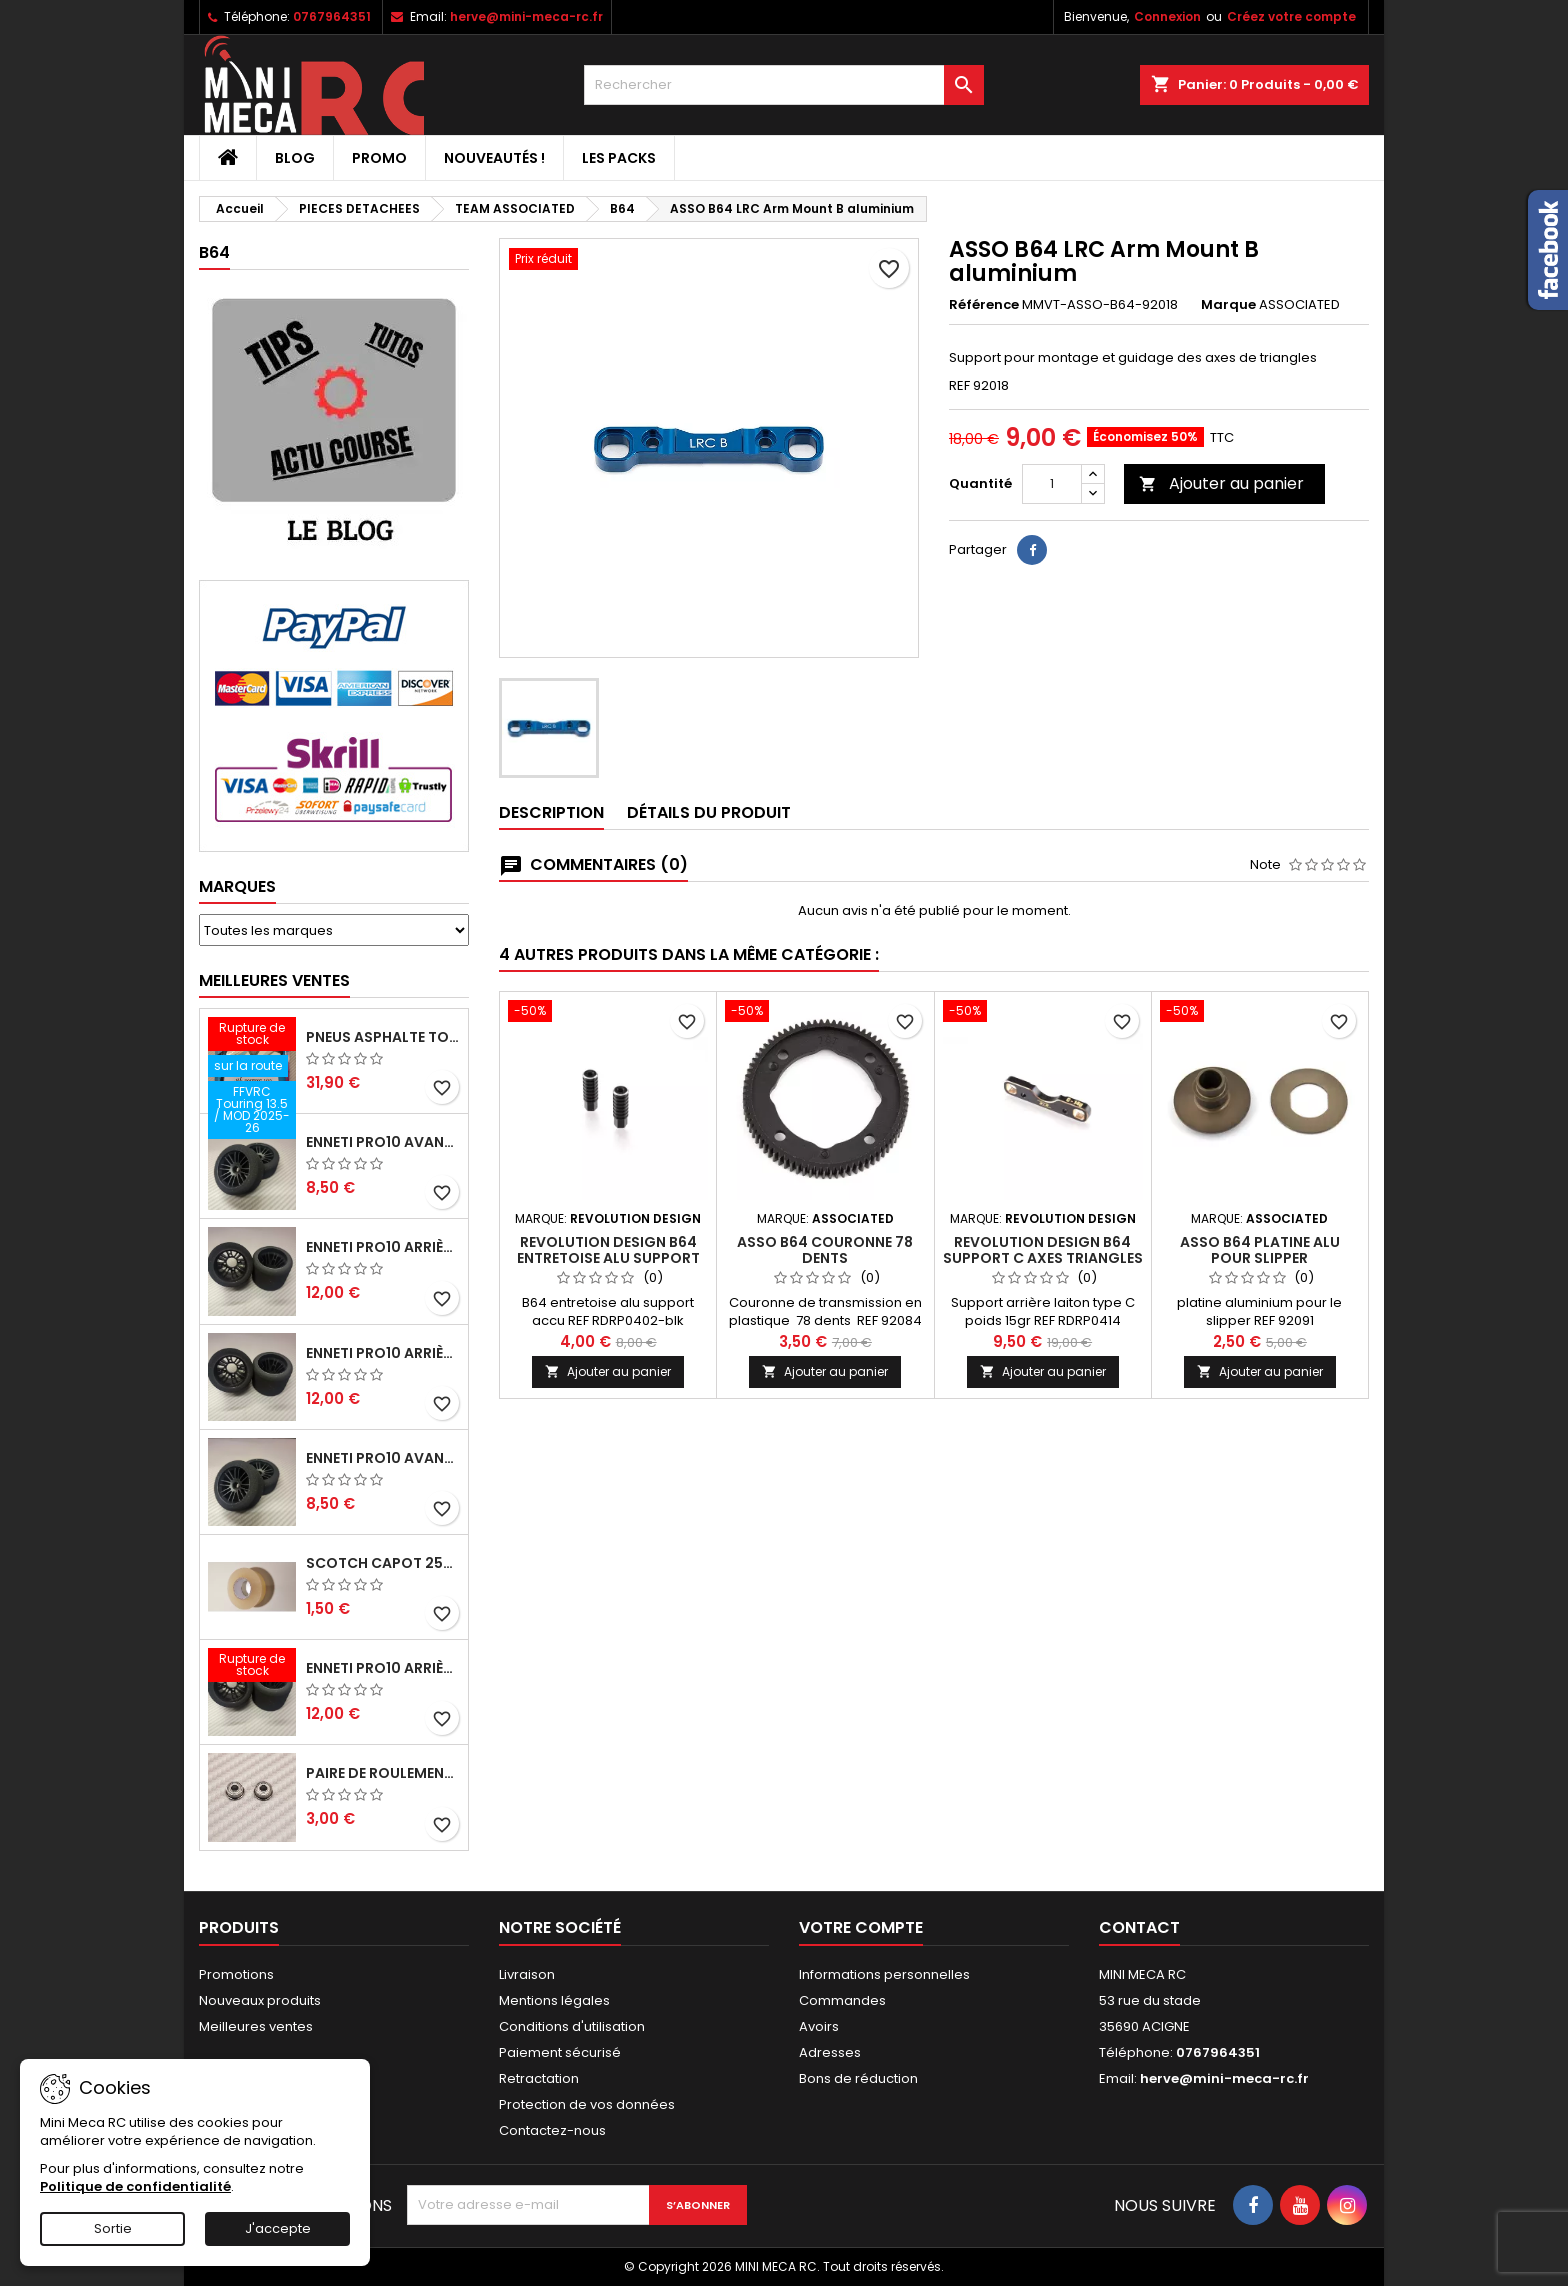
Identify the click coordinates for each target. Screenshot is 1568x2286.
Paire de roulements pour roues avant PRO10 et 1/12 (383, 1773)
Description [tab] (551, 812)
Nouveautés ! (494, 158)
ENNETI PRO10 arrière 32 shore (383, 1668)
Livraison (527, 1974)
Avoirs (819, 2026)
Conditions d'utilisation (572, 2026)
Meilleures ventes (256, 2026)
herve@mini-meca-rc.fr (526, 16)
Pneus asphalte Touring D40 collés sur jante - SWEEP (383, 1037)
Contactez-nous (552, 2130)
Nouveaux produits (260, 2000)
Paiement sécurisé (560, 2052)
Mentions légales (554, 2000)
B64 (214, 252)
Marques (237, 886)
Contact (1139, 1927)
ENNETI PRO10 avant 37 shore (383, 1142)
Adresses (830, 2052)
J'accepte (278, 2228)
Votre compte (861, 1927)
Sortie (113, 2228)
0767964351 (332, 16)
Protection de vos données (587, 2104)
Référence (984, 305)
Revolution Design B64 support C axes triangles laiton (1043, 1258)
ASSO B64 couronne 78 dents (825, 1250)
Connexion (1167, 16)
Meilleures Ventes (274, 980)
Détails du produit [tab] (709, 812)
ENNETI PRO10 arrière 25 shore (383, 1247)
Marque (1228, 305)
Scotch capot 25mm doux (383, 1563)
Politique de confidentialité (135, 2186)
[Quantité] (1052, 484)
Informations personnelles (884, 1974)
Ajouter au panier (1221, 483)
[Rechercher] (784, 85)
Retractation (539, 2078)
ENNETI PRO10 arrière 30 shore (383, 1353)
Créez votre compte (1291, 16)
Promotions (236, 1974)
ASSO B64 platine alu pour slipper (1260, 1250)
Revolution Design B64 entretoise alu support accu (608, 1258)
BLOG (295, 158)
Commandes (842, 2000)
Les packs (619, 158)
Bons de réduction (858, 2078)
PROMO (379, 158)
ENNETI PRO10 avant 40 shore (383, 1458)
